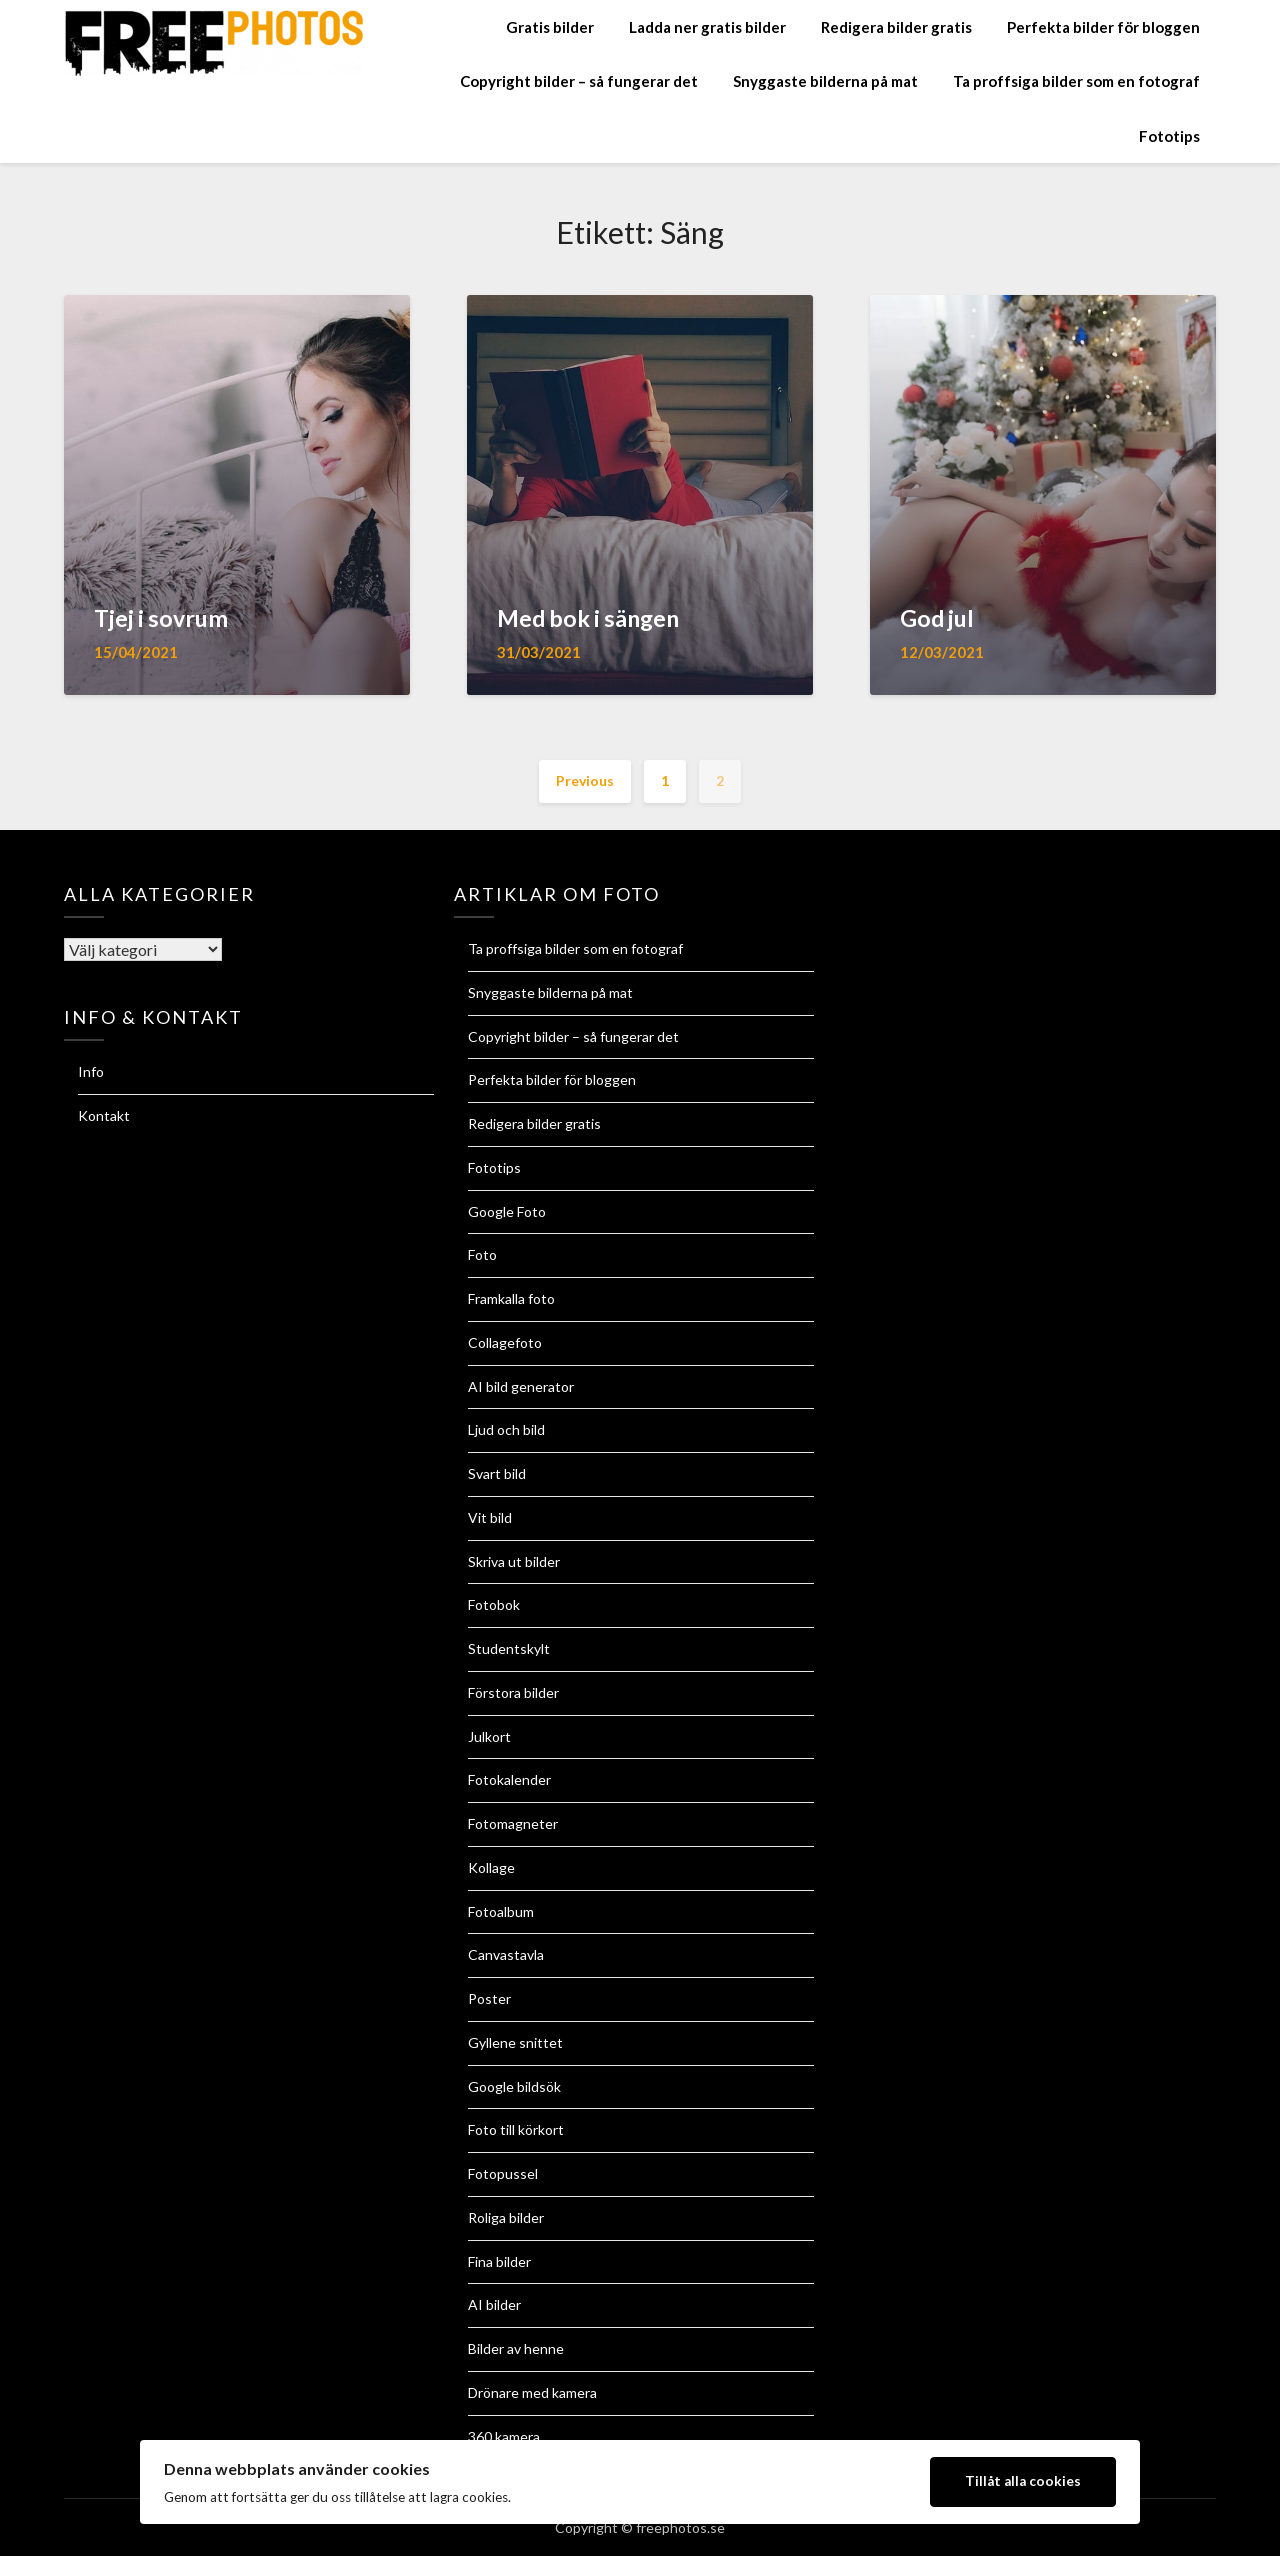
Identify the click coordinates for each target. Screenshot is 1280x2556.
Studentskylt (509, 1648)
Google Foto (507, 1211)
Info (91, 1071)
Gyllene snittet (515, 2042)
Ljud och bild (506, 1429)
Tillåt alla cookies (1023, 2481)
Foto (482, 1254)
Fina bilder (499, 2261)
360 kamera (504, 2436)
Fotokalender (509, 1779)
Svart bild (497, 1473)
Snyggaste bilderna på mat (825, 81)
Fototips (1169, 136)
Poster (489, 1998)
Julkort (489, 1736)
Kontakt (104, 1115)
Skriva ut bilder (514, 1561)
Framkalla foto (511, 1298)
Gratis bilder (550, 27)
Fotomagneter (513, 1823)
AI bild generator (521, 1386)
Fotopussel (503, 2173)
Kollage (491, 1867)
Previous (585, 780)
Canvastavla (506, 1954)
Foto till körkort (516, 2129)
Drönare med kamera (532, 2392)
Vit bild (490, 1517)
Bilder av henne (516, 2348)
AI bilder (494, 2304)
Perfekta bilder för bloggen (1103, 27)
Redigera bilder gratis (896, 27)
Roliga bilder (506, 2217)
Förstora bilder (513, 1692)
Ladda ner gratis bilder (707, 27)
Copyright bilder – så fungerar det (579, 81)
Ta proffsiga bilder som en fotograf (1076, 81)
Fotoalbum (501, 1911)
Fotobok (494, 1604)
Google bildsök (514, 2086)
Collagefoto (505, 1342)
